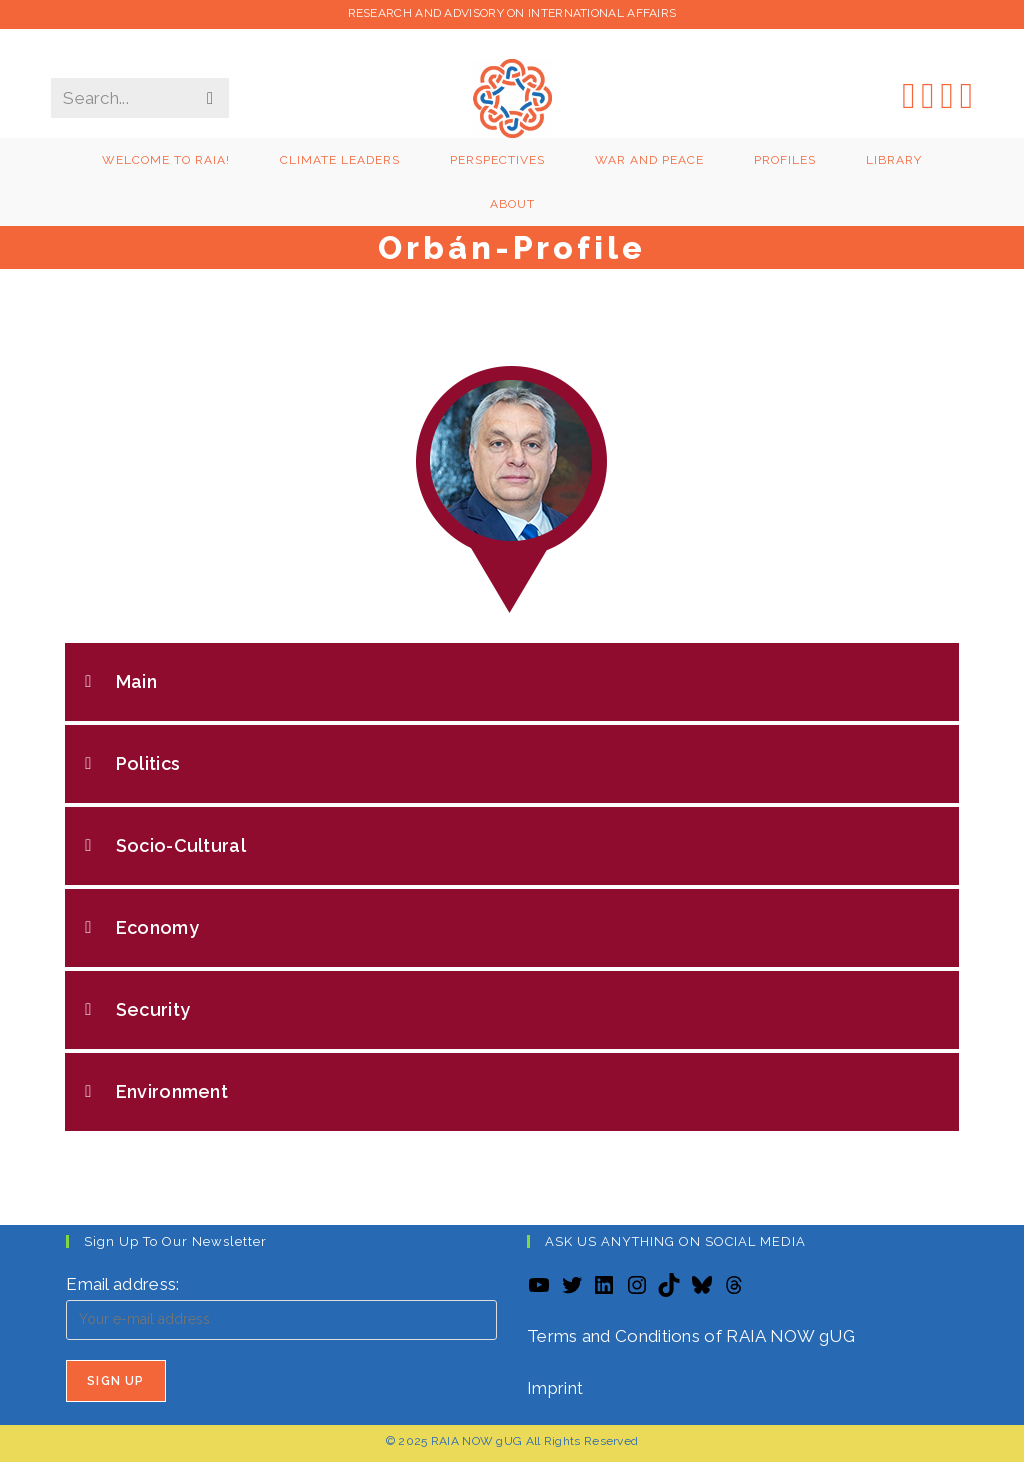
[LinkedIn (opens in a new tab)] (947, 95)
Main (136, 681)
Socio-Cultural (181, 845)
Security (153, 1009)
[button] (512, 682)
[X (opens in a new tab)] (908, 95)
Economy (157, 927)
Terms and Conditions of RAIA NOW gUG (691, 1336)
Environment (172, 1091)
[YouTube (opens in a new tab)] (966, 95)
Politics (148, 763)
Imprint (555, 1388)
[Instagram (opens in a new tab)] (927, 95)
